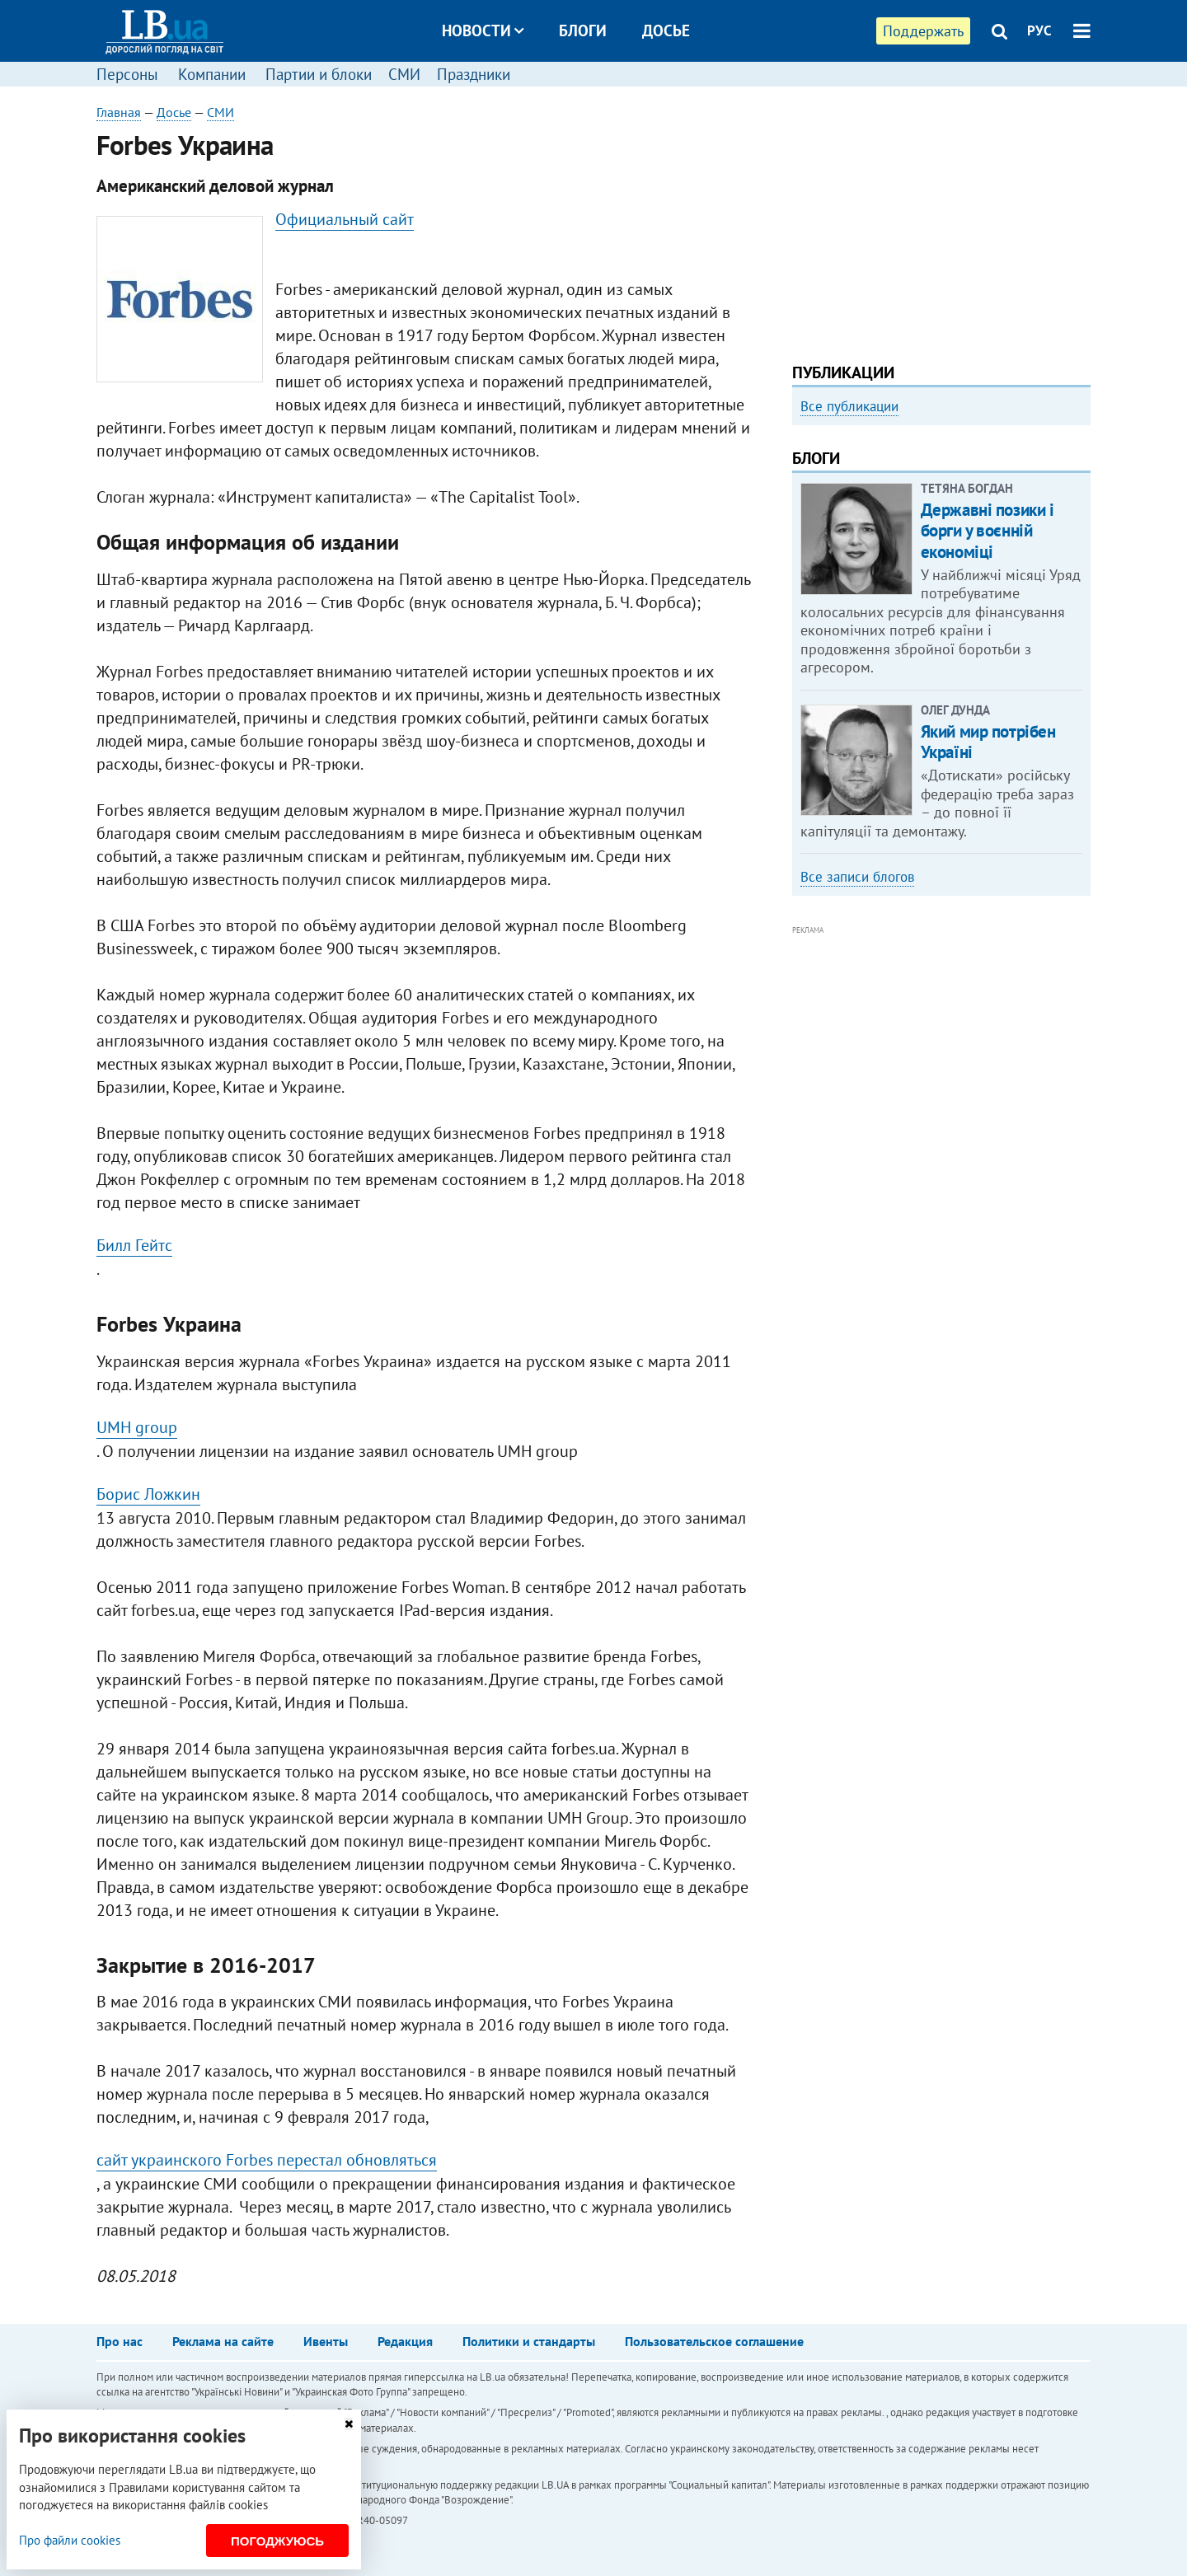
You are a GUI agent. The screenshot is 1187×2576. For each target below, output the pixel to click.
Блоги (583, 30)
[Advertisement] (941, 218)
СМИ (404, 74)
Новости (482, 30)
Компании (212, 74)
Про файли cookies (69, 2540)
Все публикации (849, 406)
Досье (666, 30)
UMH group (136, 1427)
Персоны (127, 74)
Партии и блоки (318, 74)
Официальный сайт (344, 219)
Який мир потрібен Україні (988, 741)
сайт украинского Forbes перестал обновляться (266, 2160)
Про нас (119, 2341)
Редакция (405, 2341)
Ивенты (325, 2341)
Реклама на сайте (223, 2341)
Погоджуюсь (277, 2541)
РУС (1039, 30)
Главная (118, 112)
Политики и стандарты (528, 2341)
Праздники (473, 74)
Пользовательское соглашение (714, 2341)
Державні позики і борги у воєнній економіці (987, 530)
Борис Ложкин (148, 1494)
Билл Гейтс (134, 1245)
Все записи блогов (857, 877)
